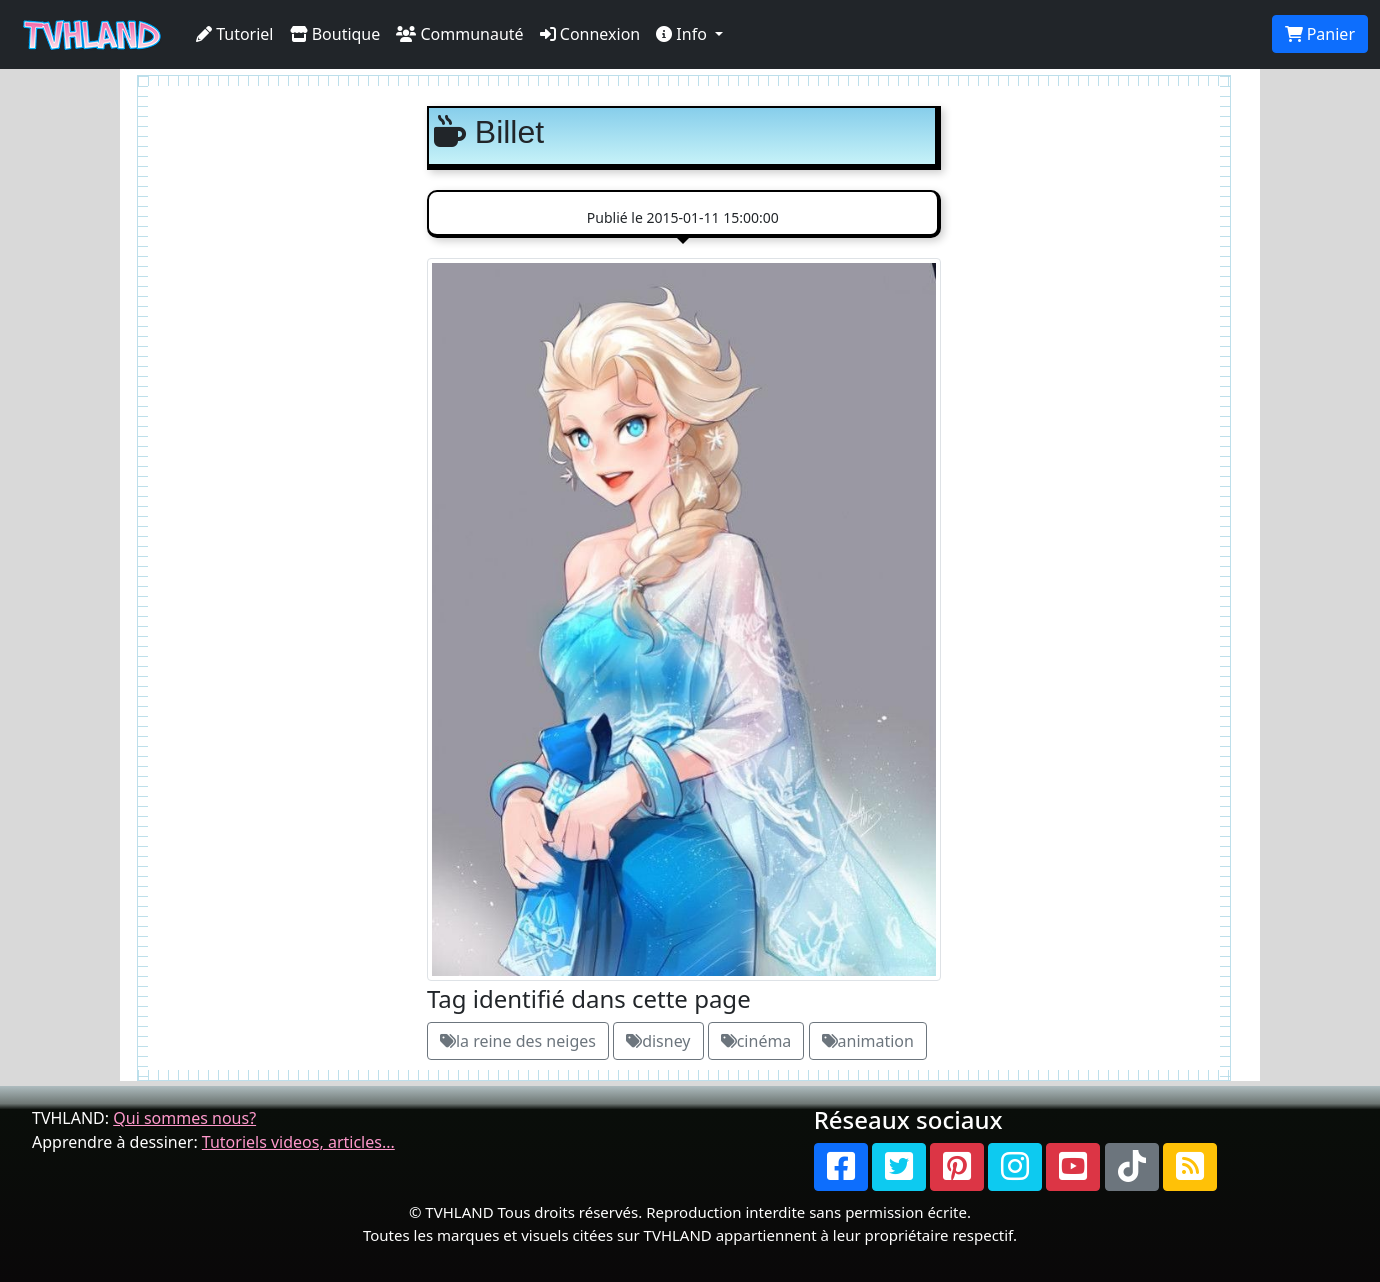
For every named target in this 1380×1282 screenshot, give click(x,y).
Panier (1320, 34)
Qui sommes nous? (184, 1118)
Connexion (590, 34)
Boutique (335, 34)
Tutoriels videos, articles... (298, 1142)
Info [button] (683, 34)
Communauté (459, 34)
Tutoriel (235, 34)
